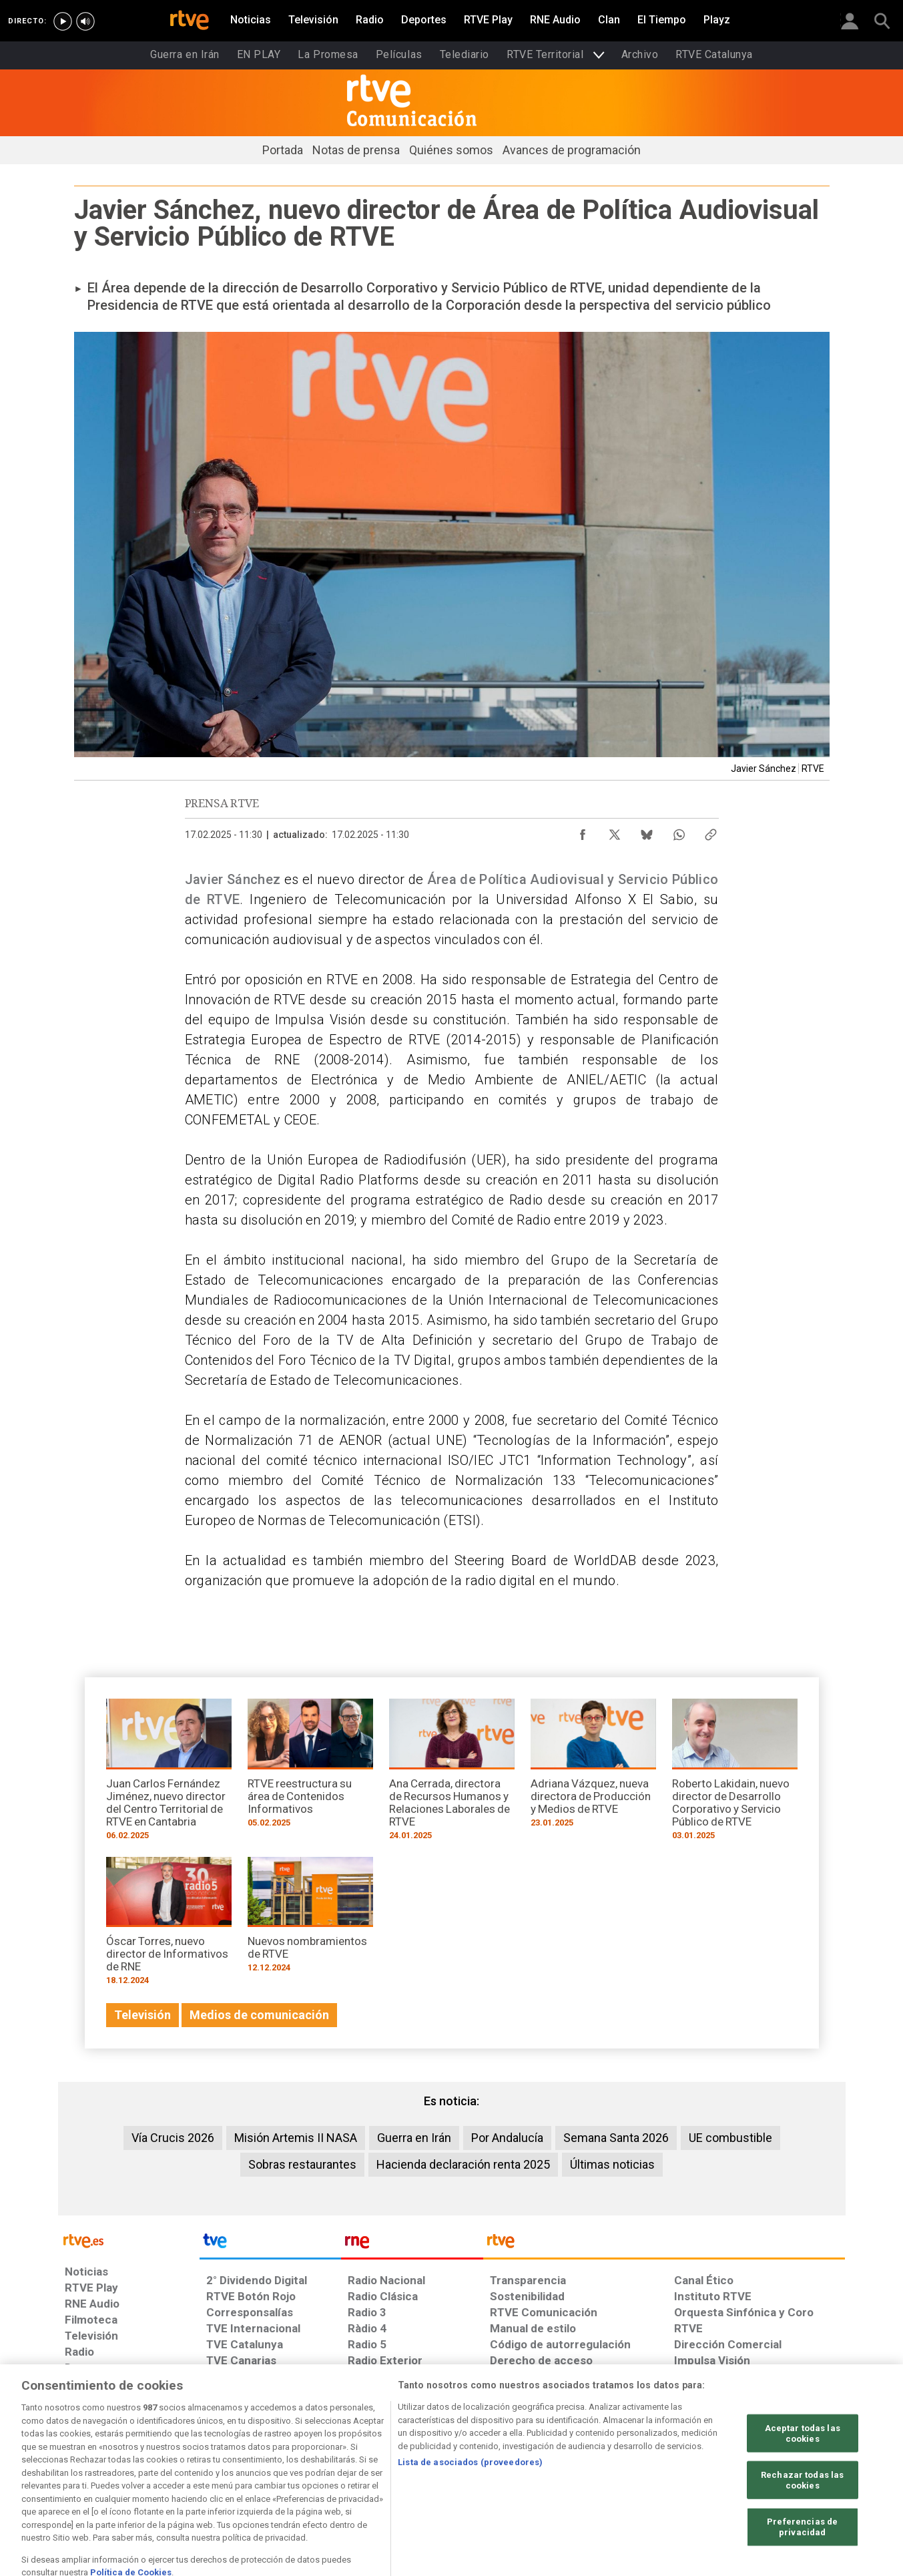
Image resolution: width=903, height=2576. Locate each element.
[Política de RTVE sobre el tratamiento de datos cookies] (307, 2473)
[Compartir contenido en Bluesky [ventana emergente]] (647, 831)
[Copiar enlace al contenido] (711, 831)
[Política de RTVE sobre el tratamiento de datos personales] (187, 2473)
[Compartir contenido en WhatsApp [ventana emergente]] (679, 831)
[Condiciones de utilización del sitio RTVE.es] (85, 2473)
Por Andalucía (507, 2138)
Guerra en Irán (414, 2138)
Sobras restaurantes (302, 2164)
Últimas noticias (612, 2164)
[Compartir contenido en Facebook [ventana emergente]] (583, 831)
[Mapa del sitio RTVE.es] (611, 2473)
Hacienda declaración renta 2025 (463, 2164)
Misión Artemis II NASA (295, 2138)
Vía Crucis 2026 (172, 2138)
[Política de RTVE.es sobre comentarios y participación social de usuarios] (786, 2473)
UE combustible (730, 2138)
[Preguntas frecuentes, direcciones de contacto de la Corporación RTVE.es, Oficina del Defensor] (681, 2473)
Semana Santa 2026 (616, 2138)
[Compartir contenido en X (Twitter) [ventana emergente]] (615, 831)
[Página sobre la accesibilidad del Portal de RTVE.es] (530, 2473)
